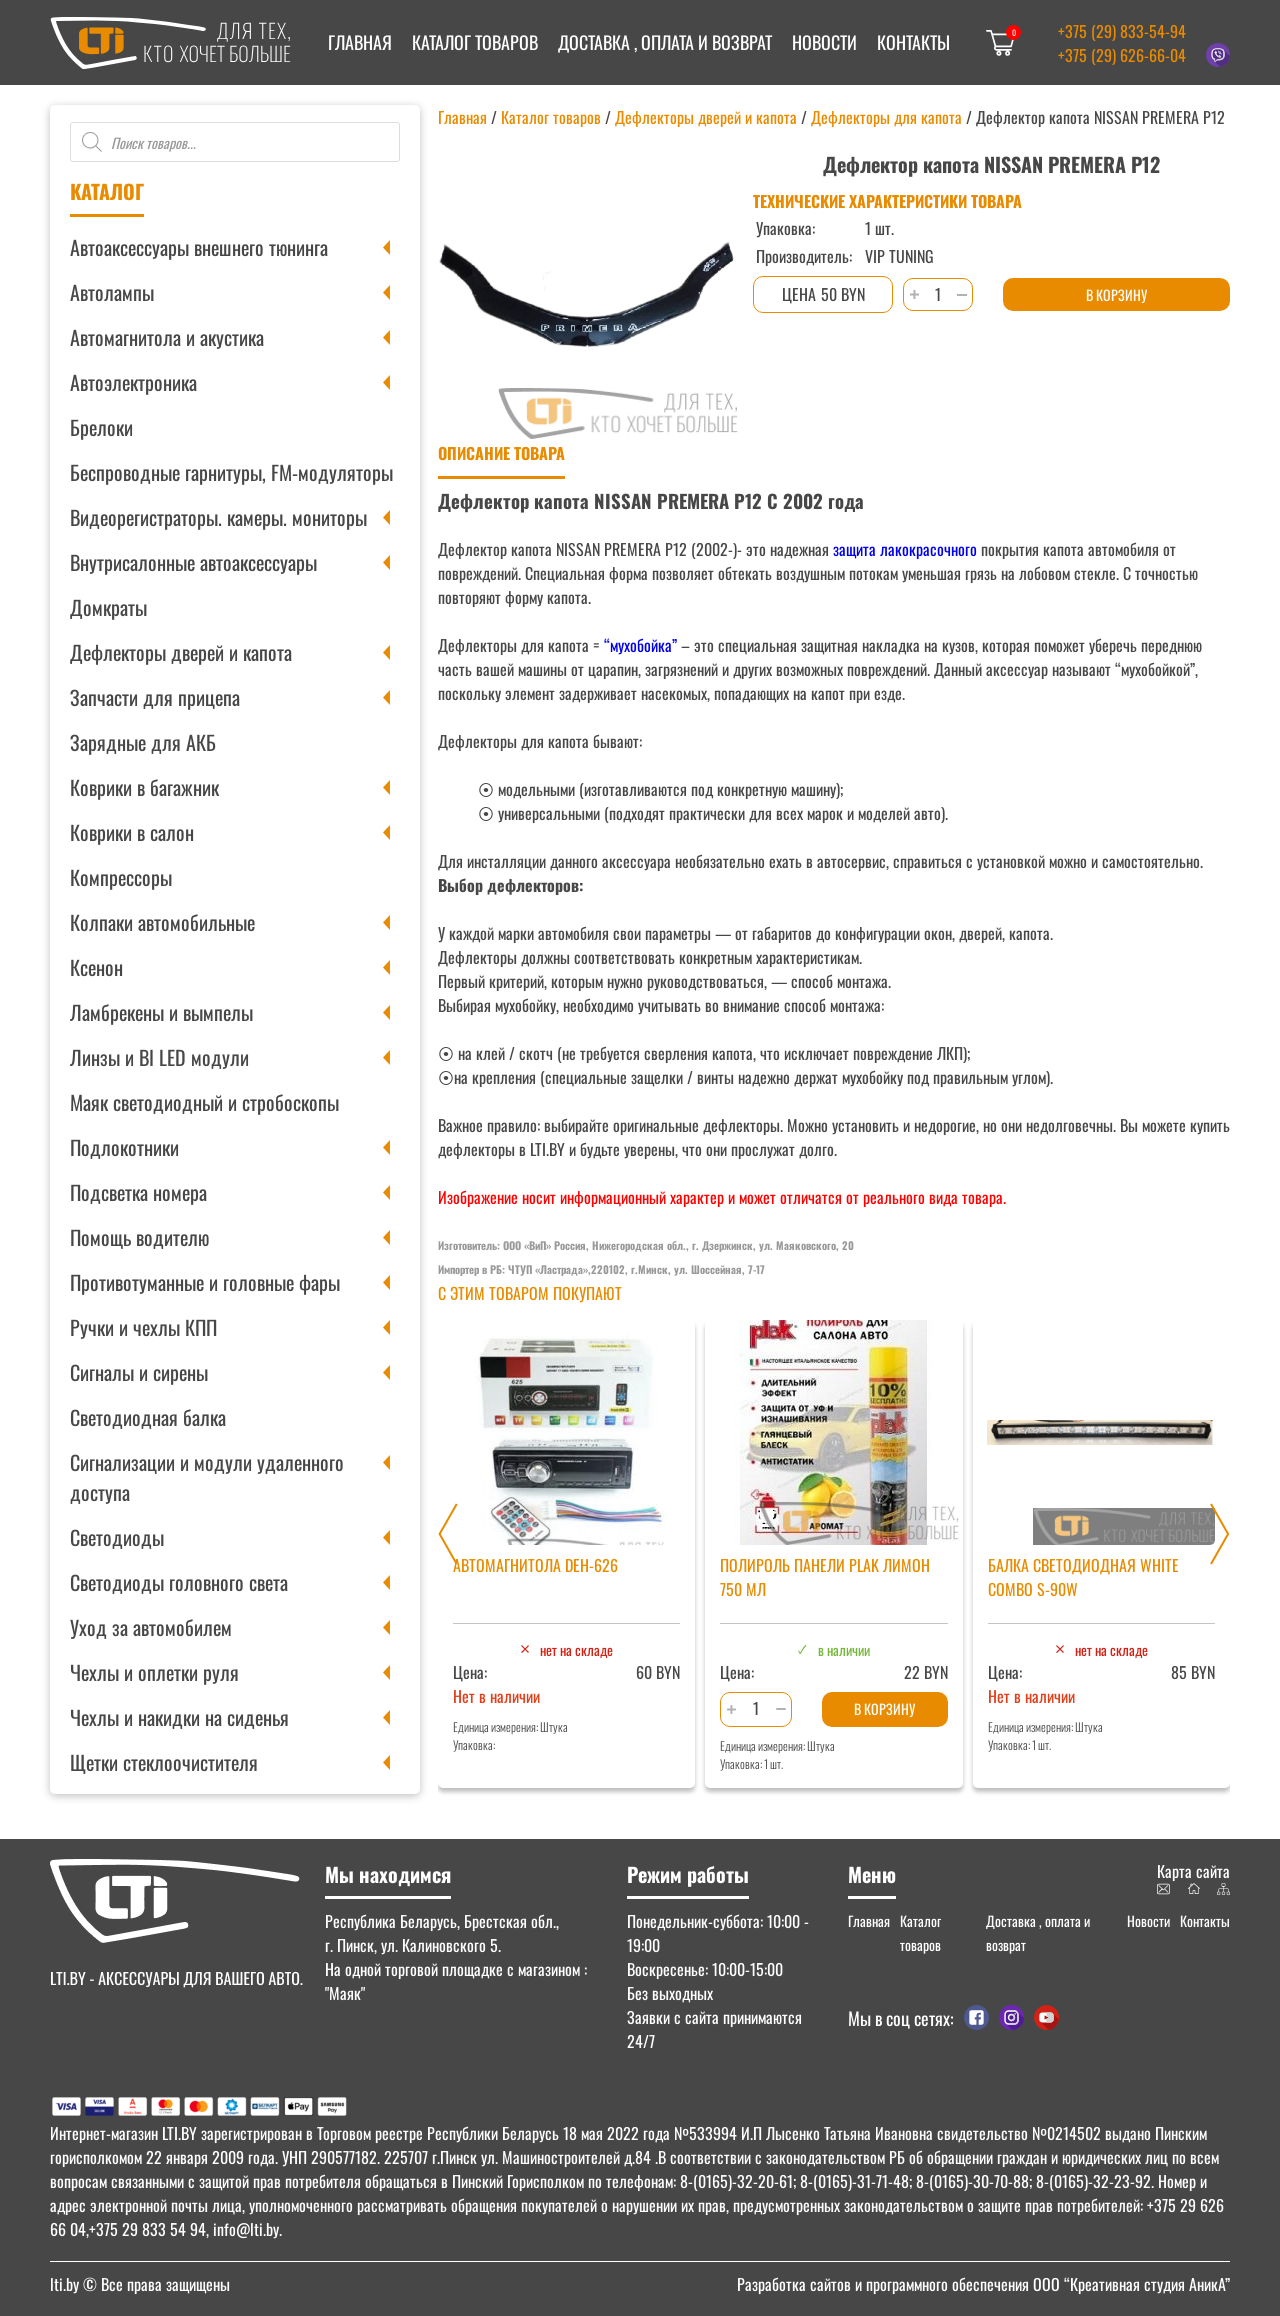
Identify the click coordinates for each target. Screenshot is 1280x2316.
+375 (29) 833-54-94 (1122, 31)
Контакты (913, 42)
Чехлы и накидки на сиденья (179, 1717)
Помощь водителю (139, 1237)
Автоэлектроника (133, 382)
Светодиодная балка (148, 1417)
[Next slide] (1220, 1534)
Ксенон (96, 967)
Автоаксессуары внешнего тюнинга (199, 247)
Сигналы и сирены (139, 1372)
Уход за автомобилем (151, 1627)
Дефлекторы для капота (886, 117)
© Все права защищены (140, 2284)
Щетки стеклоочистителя (164, 1762)
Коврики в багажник (144, 787)
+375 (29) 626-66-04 (1122, 55)
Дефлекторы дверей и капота (181, 652)
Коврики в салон (132, 832)
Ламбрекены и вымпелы (161, 1012)
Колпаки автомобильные (162, 922)
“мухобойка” (640, 645)
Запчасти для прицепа (155, 697)
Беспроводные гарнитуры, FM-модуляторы (231, 472)
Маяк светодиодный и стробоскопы (204, 1102)
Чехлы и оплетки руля (154, 1672)
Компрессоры (121, 877)
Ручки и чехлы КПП (143, 1327)
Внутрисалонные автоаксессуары (193, 562)
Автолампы (112, 292)
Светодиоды (117, 1537)
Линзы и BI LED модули (159, 1057)
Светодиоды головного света (179, 1582)
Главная (360, 42)
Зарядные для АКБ (143, 742)
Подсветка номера (138, 1192)
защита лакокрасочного (903, 549)
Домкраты (108, 607)
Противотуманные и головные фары (205, 1282)
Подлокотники (124, 1147)
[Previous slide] (448, 1534)
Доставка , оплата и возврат (665, 42)
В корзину (1116, 294)
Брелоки (101, 427)
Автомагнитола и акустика (167, 337)
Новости (824, 42)
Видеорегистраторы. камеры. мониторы (218, 517)
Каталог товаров (475, 42)
